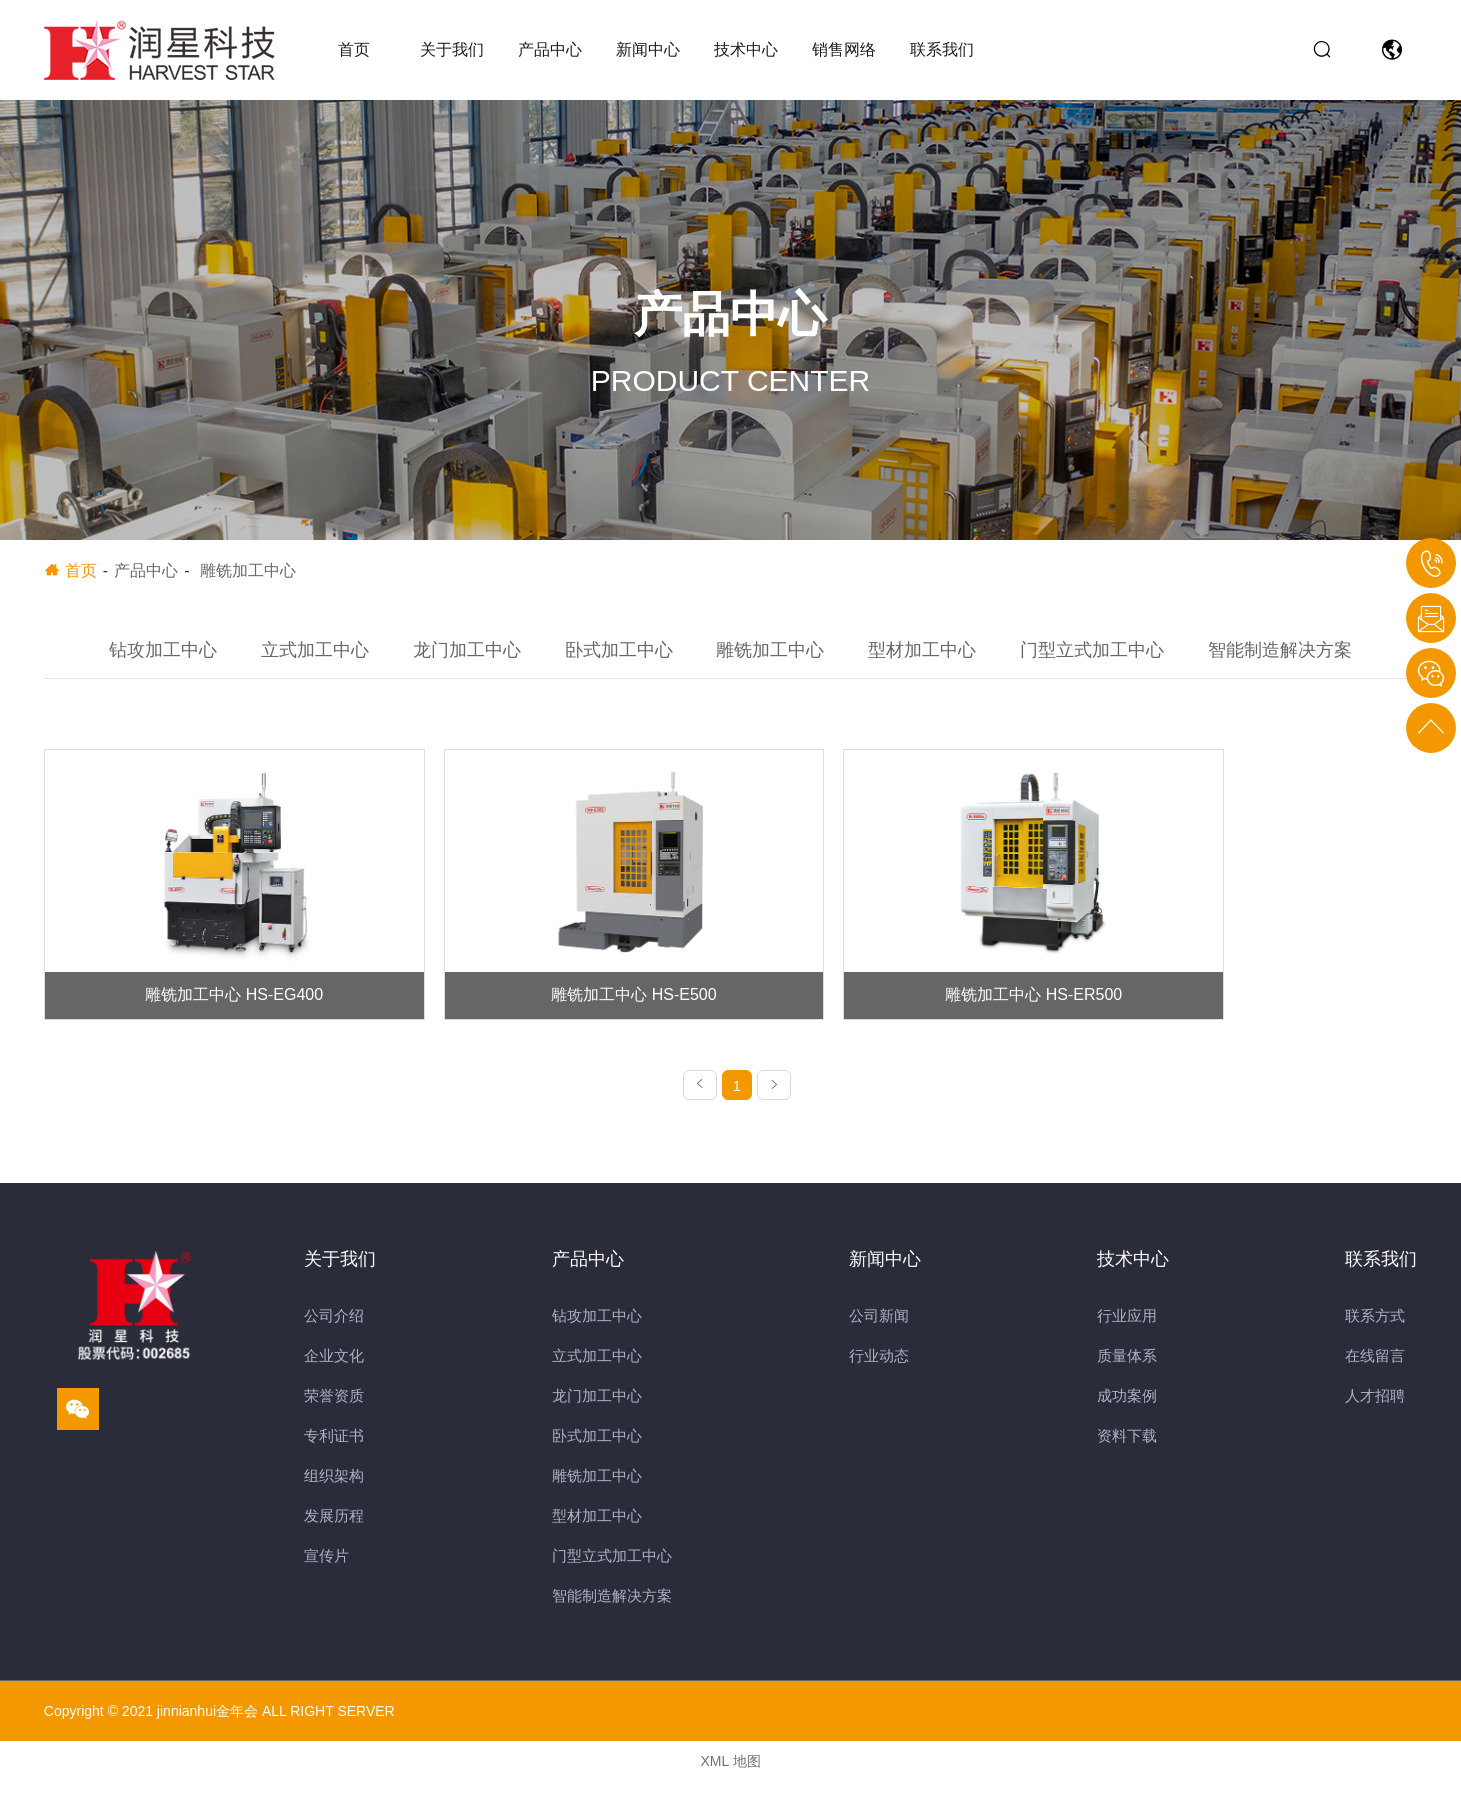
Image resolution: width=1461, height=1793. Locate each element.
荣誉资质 (334, 1407)
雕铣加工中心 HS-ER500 (904, 1005)
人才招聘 (1375, 1407)
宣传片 (326, 1567)
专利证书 (334, 1447)
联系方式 (1375, 1327)
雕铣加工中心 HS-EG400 (208, 1005)
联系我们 (942, 49)
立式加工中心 (315, 650)
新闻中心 (648, 49)
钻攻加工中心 (163, 650)
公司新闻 (879, 1327)
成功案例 (1127, 1407)
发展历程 (334, 1527)
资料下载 (1127, 1447)
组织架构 (334, 1487)
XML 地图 (730, 1773)
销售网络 (844, 49)
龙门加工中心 (467, 650)
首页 (354, 49)
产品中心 (550, 49)
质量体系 (1127, 1367)
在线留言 (1375, 1367)
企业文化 (334, 1367)
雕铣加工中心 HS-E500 (556, 1005)
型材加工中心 (922, 650)
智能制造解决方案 (1280, 650)
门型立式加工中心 (1092, 650)
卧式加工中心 (619, 650)
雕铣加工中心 (770, 650)
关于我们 (452, 49)
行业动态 (879, 1367)
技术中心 (746, 49)
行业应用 (1127, 1327)
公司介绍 (334, 1327)
